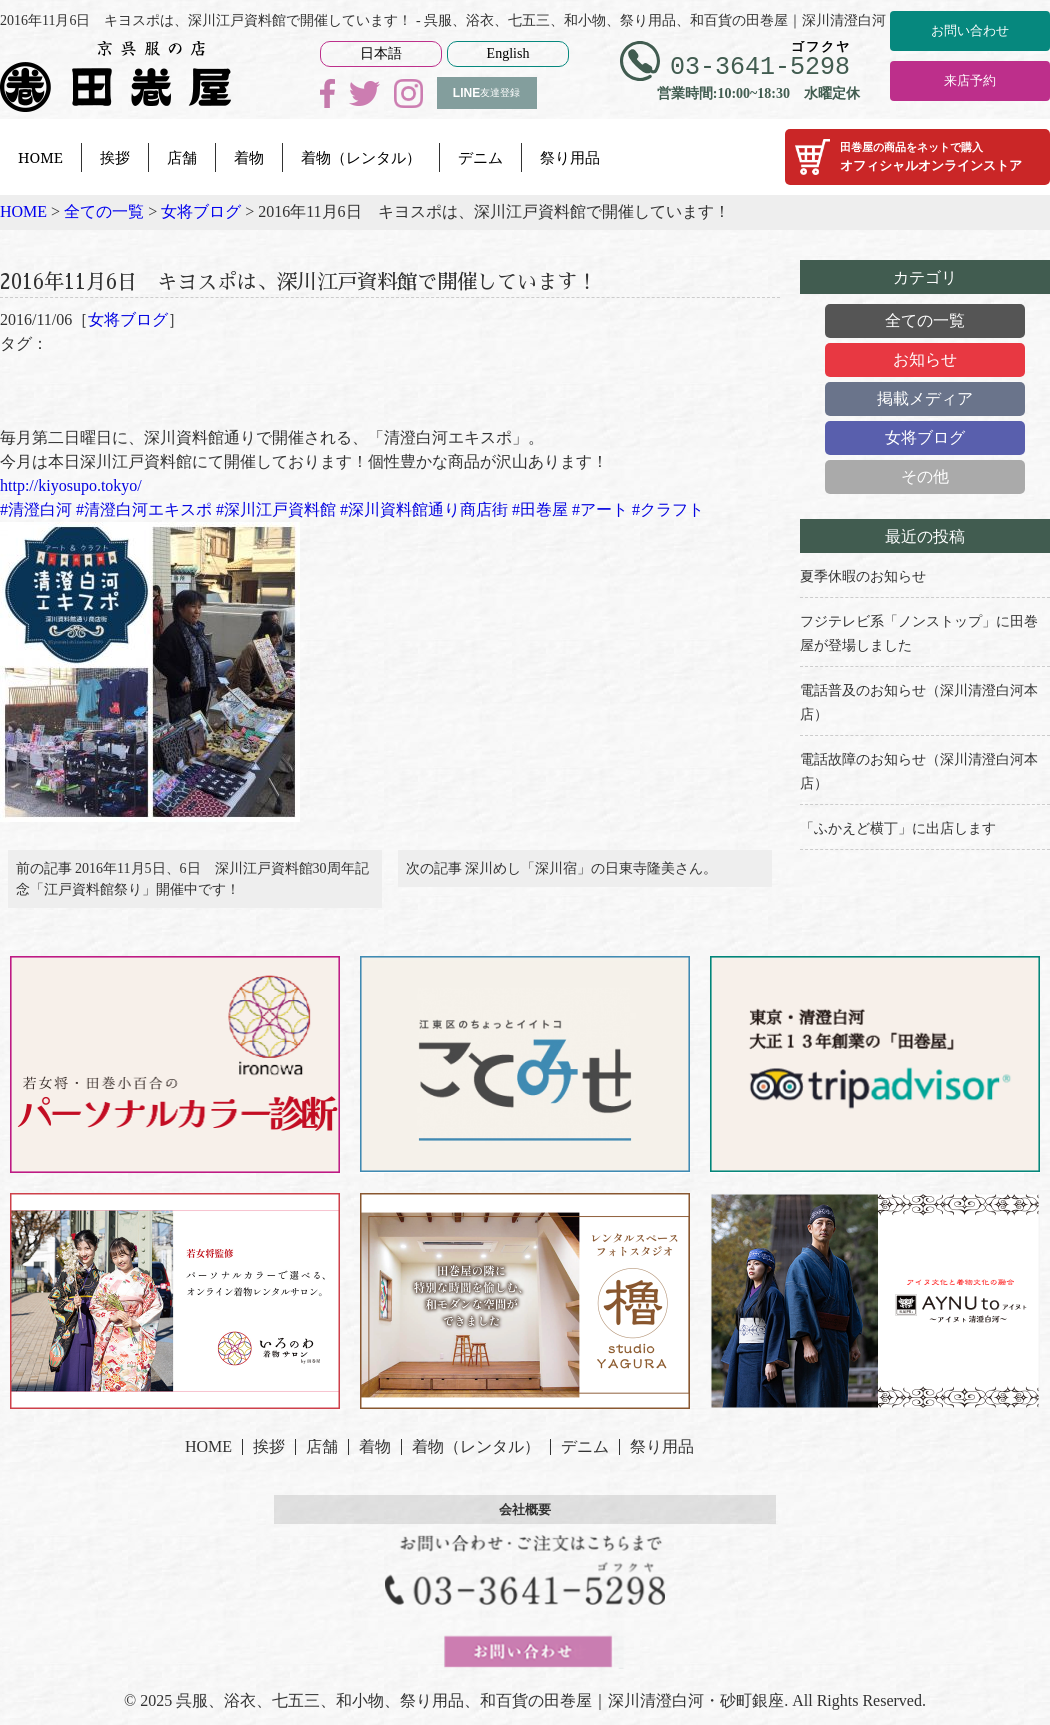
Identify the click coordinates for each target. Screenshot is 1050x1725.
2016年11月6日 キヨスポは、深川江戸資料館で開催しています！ (375, 278)
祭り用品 (570, 157)
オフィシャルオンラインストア (917, 157)
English (508, 53)
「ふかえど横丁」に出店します (898, 828)
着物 (249, 157)
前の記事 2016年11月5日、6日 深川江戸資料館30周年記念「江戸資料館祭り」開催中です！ (192, 886)
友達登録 (486, 93)
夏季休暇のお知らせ (863, 576)
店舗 (182, 157)
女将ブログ (128, 319)
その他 (925, 476)
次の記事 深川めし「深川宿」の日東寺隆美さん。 (562, 875)
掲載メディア (925, 398)
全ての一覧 (925, 320)
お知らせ (925, 359)
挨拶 (115, 157)
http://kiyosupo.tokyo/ (71, 485)
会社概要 (525, 1523)
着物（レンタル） (361, 157)
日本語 (381, 53)
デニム (480, 157)
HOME (40, 157)
